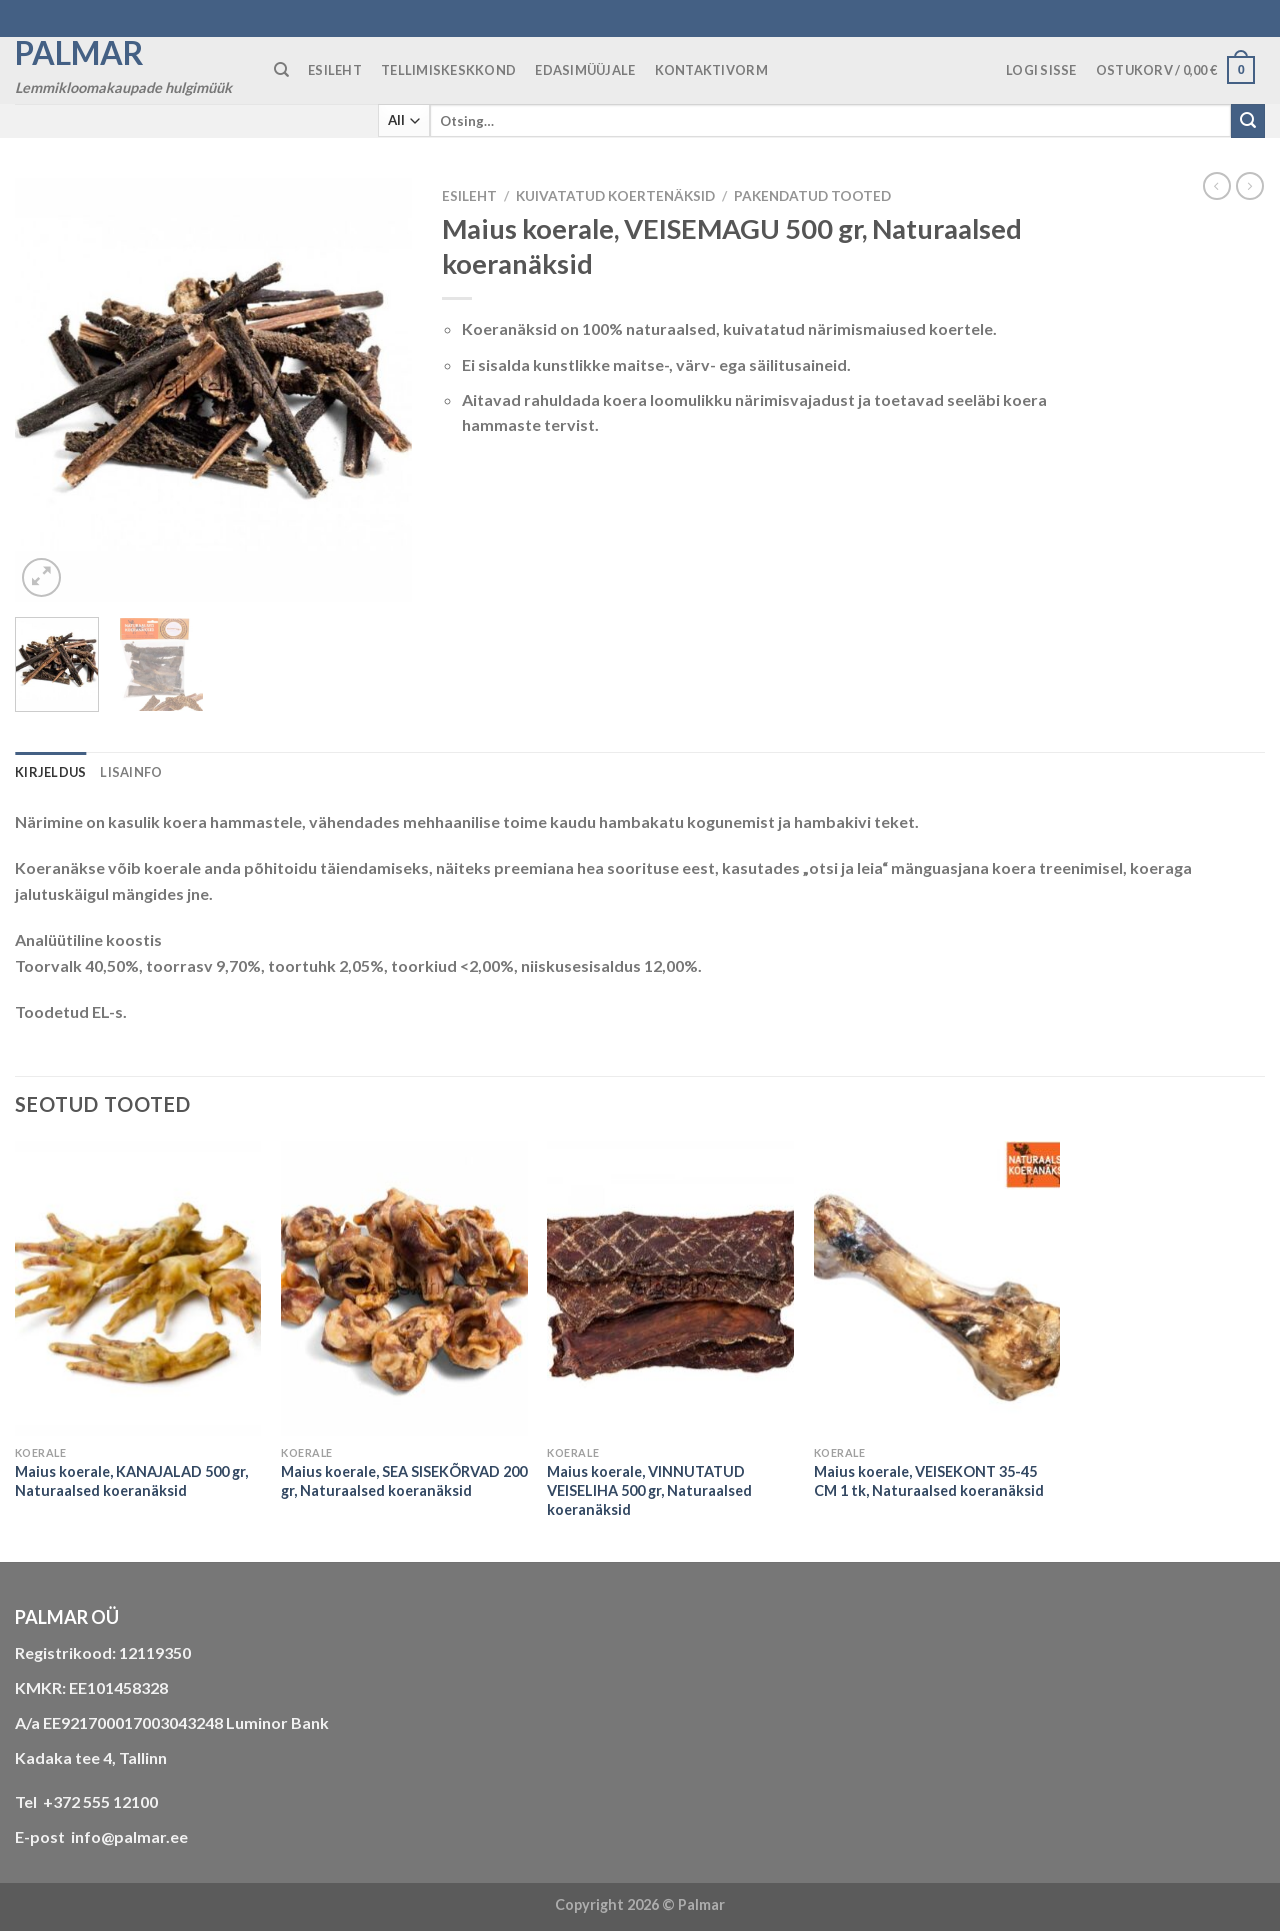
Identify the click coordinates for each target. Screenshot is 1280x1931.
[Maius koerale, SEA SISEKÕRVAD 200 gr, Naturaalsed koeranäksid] (404, 1289)
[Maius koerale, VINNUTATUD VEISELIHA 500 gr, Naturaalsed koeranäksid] (670, 1289)
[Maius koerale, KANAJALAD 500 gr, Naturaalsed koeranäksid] (138, 1289)
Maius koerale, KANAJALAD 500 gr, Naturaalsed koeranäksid (131, 1481)
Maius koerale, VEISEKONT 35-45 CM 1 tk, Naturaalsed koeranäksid (929, 1481)
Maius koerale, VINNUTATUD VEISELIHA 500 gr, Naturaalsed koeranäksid (649, 1490)
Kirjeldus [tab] (50, 772)
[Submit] (1248, 121)
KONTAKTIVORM (711, 70)
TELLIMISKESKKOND (448, 70)
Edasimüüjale (585, 70)
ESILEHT (335, 70)
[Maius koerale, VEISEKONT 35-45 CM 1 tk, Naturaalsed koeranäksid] (937, 1289)
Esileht (469, 196)
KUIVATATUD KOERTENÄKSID (615, 196)
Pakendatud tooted (812, 196)
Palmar (79, 53)
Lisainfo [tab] (131, 772)
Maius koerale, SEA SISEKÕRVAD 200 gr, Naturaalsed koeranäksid (404, 1481)
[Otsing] (281, 70)
